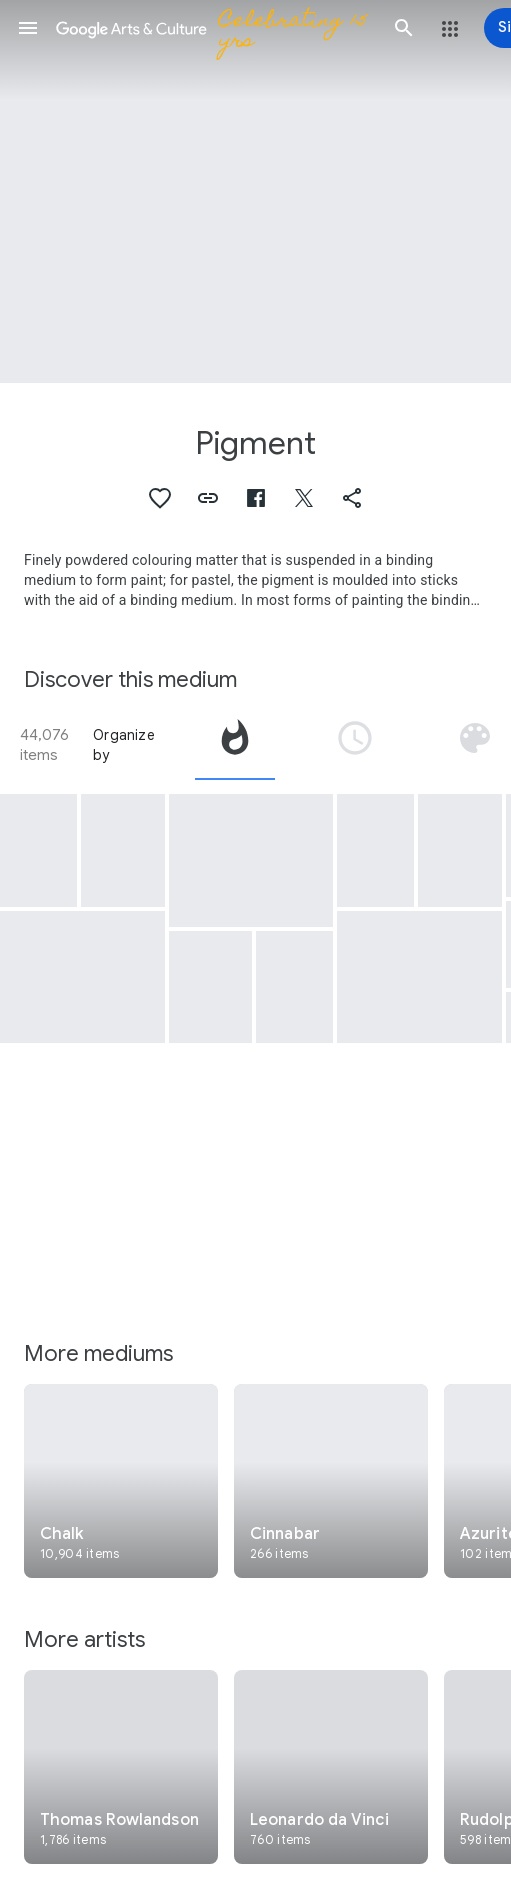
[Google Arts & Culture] (216, 28)
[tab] (235, 745)
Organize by (124, 745)
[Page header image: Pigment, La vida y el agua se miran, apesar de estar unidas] (255, 191)
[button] (28, 28)
